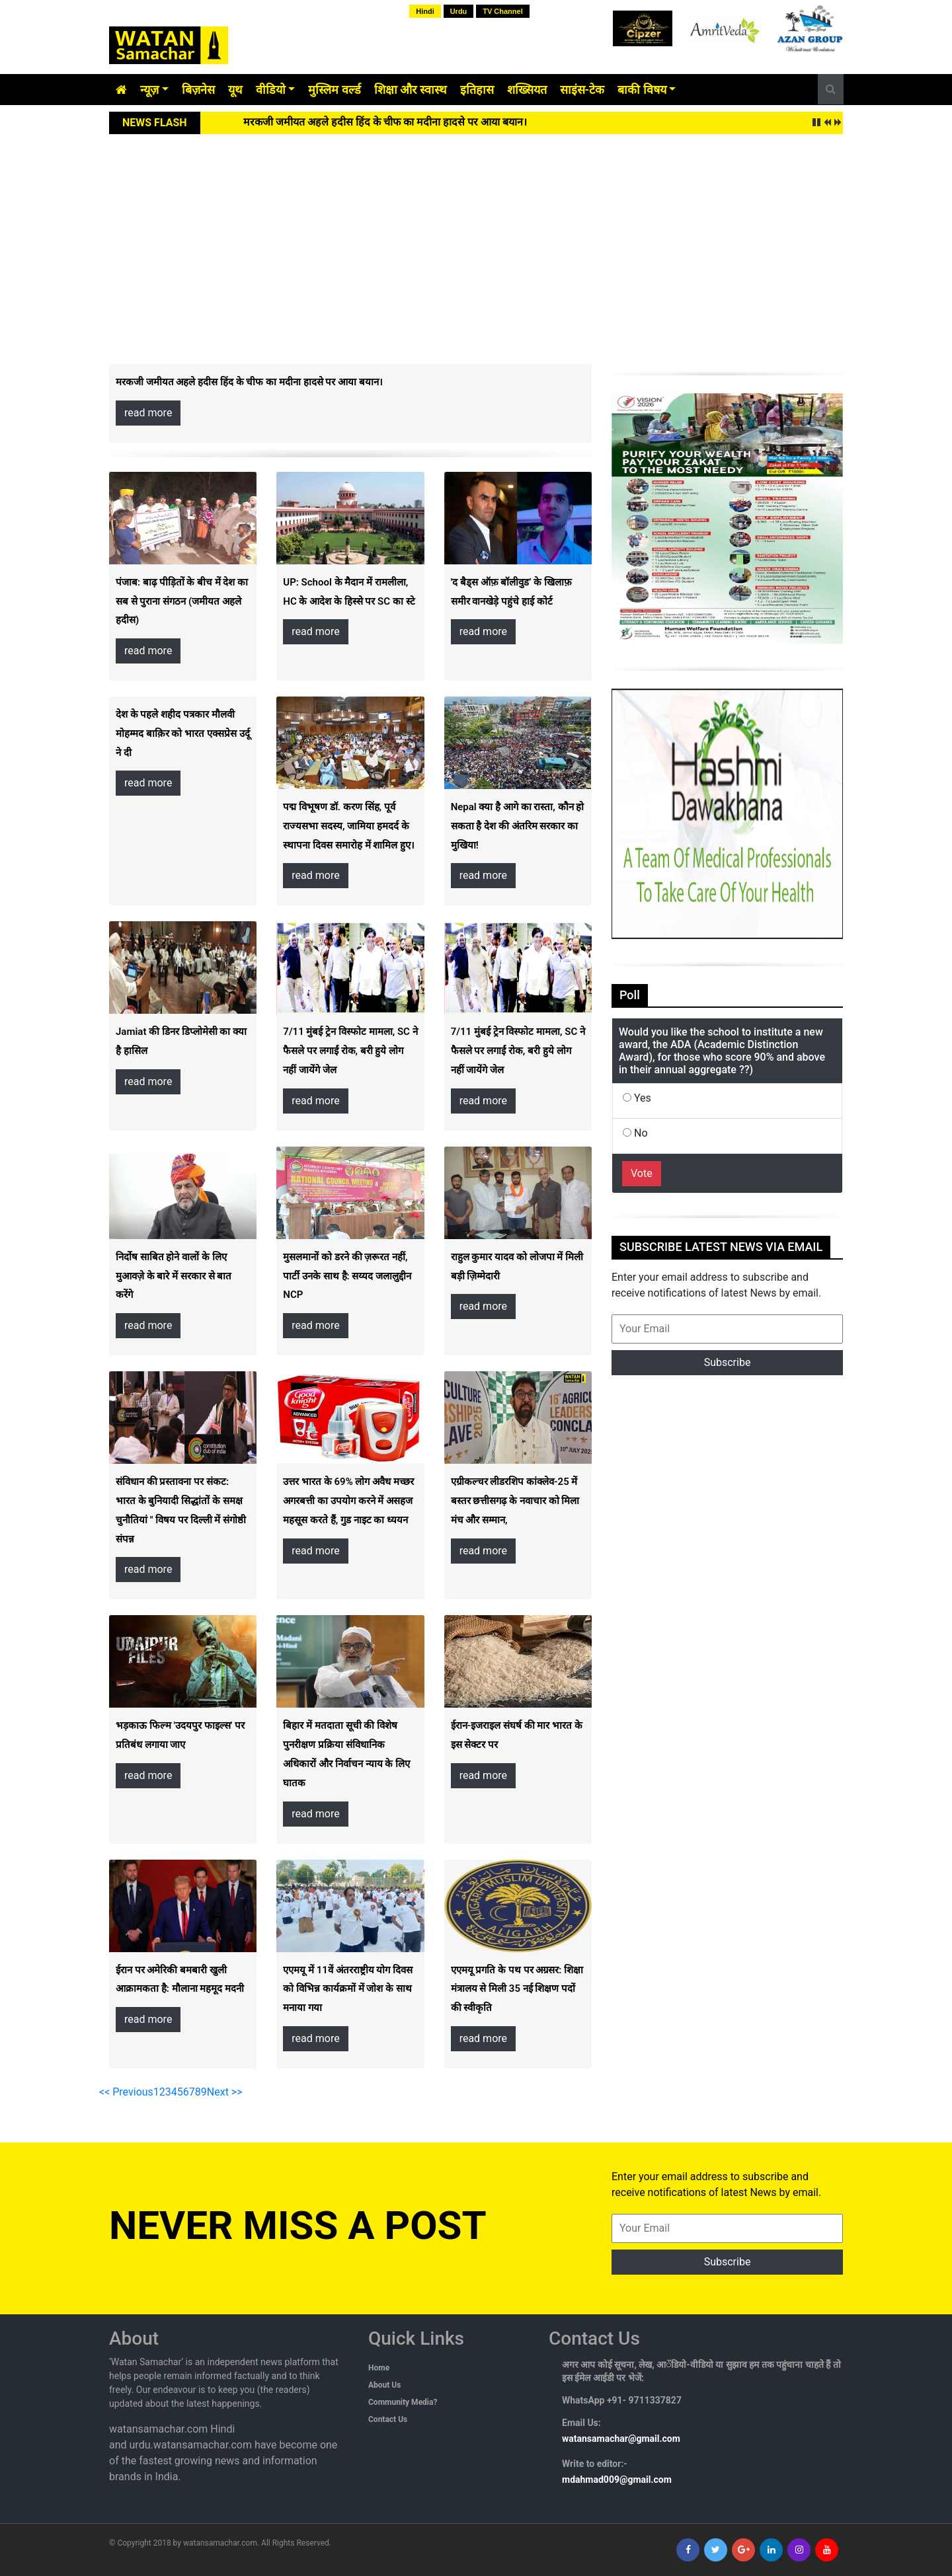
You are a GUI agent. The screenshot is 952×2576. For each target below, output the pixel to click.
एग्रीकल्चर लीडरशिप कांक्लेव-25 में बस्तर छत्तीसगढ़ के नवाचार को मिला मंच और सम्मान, (515, 1501)
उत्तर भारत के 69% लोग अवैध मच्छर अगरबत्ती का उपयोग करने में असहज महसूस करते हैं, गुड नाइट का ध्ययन (348, 1501)
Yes (637, 1098)
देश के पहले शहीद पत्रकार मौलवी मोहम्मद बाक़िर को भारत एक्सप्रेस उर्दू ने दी (183, 733)
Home (378, 2367)
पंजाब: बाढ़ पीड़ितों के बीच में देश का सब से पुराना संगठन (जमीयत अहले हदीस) (182, 601)
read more (148, 412)
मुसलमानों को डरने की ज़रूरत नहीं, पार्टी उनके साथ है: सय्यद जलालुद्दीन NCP (347, 1276)
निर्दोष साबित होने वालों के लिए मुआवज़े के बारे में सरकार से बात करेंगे (173, 1276)
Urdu (458, 11)
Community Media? (402, 2402)
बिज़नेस (198, 89)
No (635, 1133)
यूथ (235, 89)
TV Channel (503, 11)
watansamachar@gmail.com (621, 2438)
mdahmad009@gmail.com (617, 2479)
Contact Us (387, 2419)
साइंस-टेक (582, 89)
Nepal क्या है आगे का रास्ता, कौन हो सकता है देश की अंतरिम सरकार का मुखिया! (517, 826)
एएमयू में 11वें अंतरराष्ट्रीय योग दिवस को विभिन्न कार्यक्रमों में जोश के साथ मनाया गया (348, 1989)
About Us (384, 2385)
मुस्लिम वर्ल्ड (334, 89)
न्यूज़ (149, 89)
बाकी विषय (641, 89)
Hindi (425, 11)
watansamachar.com (220, 2543)
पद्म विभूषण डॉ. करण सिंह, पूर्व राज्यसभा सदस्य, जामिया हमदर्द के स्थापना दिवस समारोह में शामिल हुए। (349, 826)
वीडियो (271, 89)
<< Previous (126, 2092)
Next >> (225, 2092)
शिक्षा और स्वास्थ (410, 89)
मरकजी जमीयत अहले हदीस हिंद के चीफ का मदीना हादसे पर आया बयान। (385, 122)
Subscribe (727, 1362)
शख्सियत (527, 89)
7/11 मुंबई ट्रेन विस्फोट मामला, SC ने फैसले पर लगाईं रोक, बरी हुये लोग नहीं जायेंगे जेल (350, 1051)
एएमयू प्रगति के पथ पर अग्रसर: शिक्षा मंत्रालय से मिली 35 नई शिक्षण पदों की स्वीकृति (517, 1989)
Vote (642, 1173)
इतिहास (477, 89)
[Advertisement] (476, 233)
